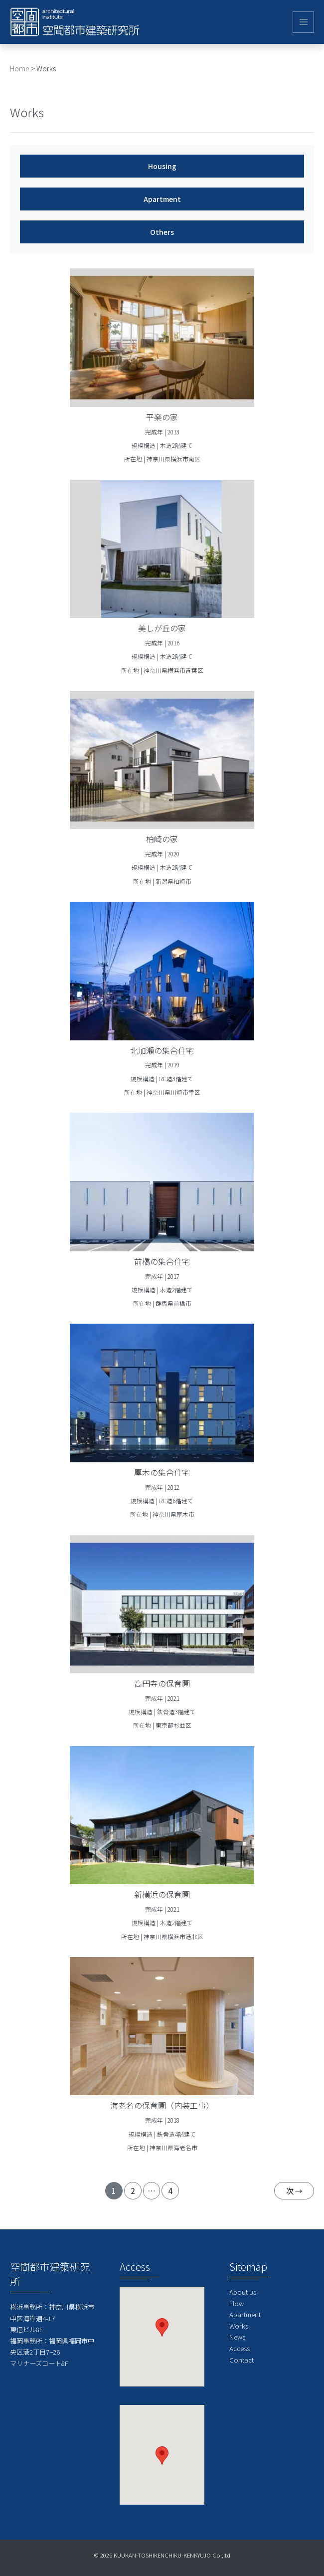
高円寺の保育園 (162, 1683)
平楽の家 (162, 417)
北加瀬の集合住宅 (162, 1050)
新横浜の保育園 (162, 1894)
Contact (241, 2360)
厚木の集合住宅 (162, 1472)
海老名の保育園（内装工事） (162, 2105)
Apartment (245, 2314)
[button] (162, 2327)
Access (239, 2348)
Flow (236, 2303)
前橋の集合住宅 (162, 1261)
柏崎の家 (162, 839)
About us (242, 2292)
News (237, 2337)
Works (238, 2326)
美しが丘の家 (162, 628)
